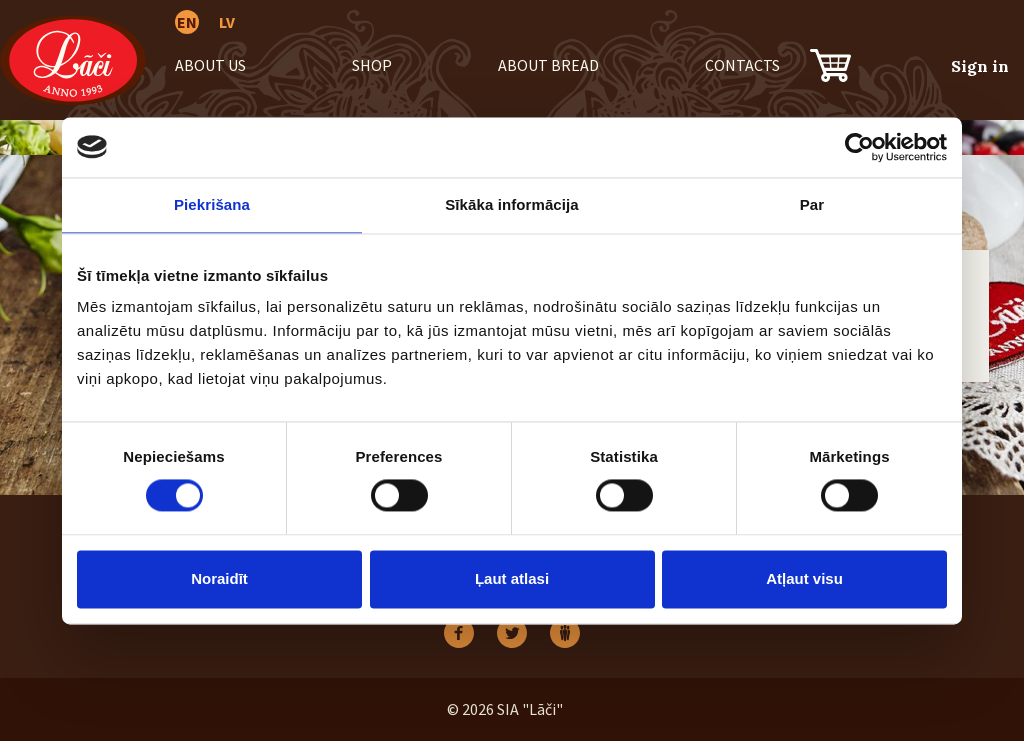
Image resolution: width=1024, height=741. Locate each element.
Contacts (742, 65)
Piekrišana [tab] (212, 204)
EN (187, 22)
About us (210, 65)
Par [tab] (812, 204)
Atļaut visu (804, 578)
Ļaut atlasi (512, 578)
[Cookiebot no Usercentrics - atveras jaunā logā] (859, 147)
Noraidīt (219, 578)
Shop (372, 65)
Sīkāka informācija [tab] (512, 204)
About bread (548, 65)
